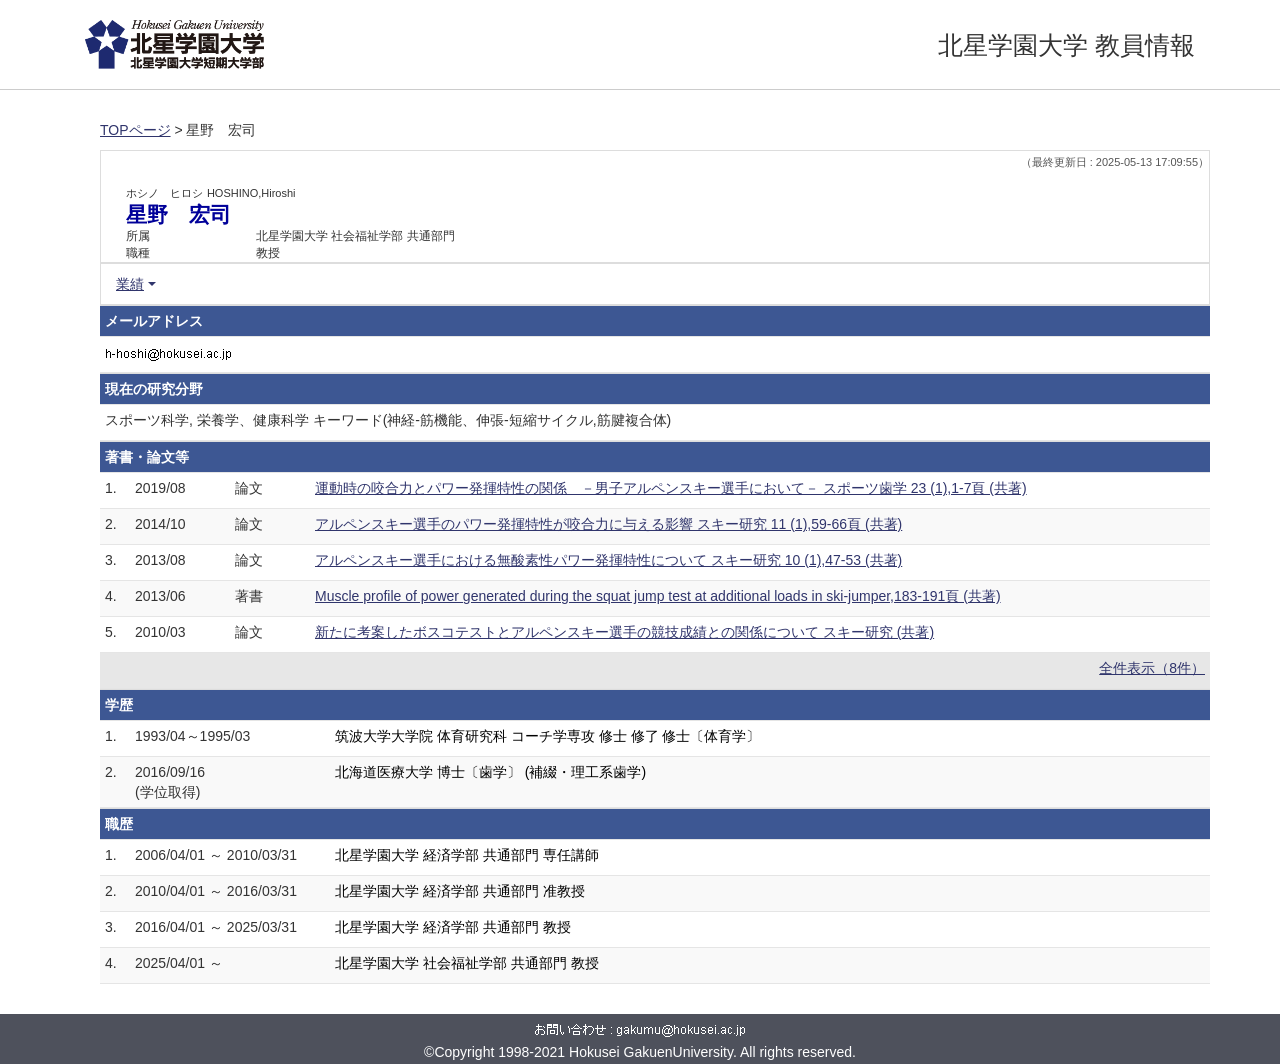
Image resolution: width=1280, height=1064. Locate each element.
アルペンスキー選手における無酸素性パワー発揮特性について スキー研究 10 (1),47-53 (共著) (608, 560)
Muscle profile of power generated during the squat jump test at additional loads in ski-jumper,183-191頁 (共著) (658, 596)
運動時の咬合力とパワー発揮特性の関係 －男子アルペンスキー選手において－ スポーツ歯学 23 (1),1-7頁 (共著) (671, 488)
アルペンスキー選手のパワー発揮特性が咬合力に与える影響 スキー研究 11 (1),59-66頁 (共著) (608, 524)
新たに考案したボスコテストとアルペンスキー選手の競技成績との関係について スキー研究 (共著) (624, 632)
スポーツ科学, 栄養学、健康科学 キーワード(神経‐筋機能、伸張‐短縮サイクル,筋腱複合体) (388, 420)
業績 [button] (130, 284)
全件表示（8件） (1152, 668)
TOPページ (135, 130)
